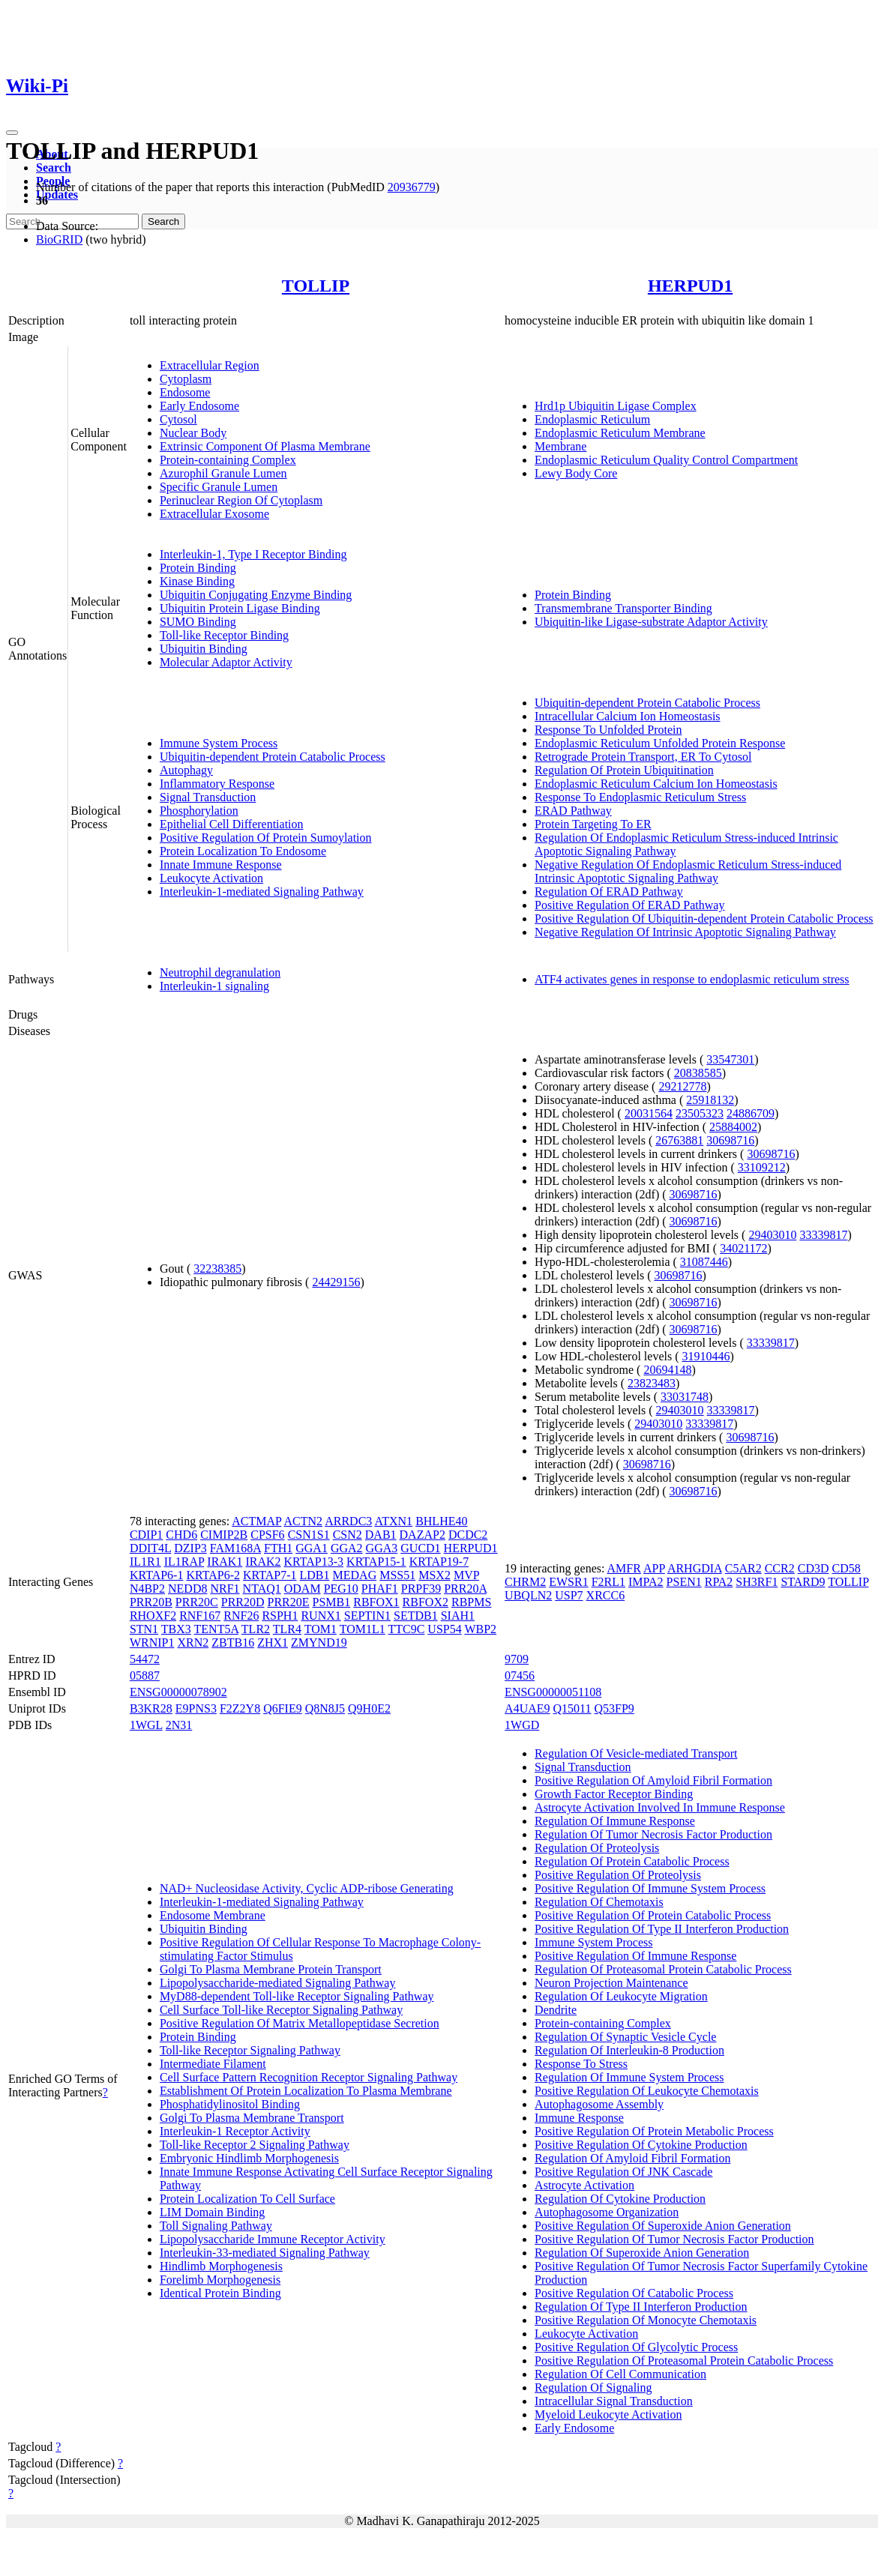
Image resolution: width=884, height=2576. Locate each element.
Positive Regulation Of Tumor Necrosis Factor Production (674, 2239)
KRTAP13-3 (314, 1561)
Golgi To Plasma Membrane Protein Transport (271, 1969)
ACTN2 (303, 1521)
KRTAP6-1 (157, 1575)
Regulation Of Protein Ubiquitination (624, 770)
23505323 (700, 1113)
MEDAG (355, 1575)
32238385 (217, 1268)
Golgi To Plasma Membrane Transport (252, 2117)
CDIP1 (146, 1534)
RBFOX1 (376, 1602)
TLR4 (287, 1629)
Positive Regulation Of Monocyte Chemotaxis (646, 2320)
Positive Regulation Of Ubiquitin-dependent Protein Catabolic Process (704, 918)
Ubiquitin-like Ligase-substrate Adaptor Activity (651, 621)
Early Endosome (199, 405)
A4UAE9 (527, 1708)
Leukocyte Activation (211, 878)
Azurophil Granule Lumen (223, 473)
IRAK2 (262, 1561)
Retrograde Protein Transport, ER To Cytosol (643, 756)
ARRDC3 (348, 1521)
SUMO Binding (198, 621)
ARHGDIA (694, 1568)
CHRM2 (525, 1581)
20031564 (649, 1113)
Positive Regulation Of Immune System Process (650, 1888)
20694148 (667, 1369)
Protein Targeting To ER (593, 824)
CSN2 (347, 1534)
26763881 (679, 1140)
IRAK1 (224, 1561)
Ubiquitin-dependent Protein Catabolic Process (272, 756)
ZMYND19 (319, 1642)
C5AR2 (743, 1568)
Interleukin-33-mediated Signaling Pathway (265, 2252)
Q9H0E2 (369, 1708)
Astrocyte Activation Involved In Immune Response (660, 1807)
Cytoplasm (185, 378)
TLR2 (255, 1629)
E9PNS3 (196, 1708)
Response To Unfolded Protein (608, 729)
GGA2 (347, 1548)
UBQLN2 (528, 1595)
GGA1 (311, 1548)
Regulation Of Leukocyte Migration (621, 1996)
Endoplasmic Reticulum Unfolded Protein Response (660, 743)
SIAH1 (458, 1615)
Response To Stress (581, 2063)
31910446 (706, 1356)
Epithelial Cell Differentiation (232, 824)
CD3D (813, 1568)
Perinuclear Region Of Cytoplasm (241, 500)
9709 (517, 1659)
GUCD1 (420, 1548)
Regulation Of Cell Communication (620, 2374)
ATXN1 (393, 1521)
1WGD (522, 1725)
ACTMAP (256, 1521)
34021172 (743, 1248)
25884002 (733, 1126)
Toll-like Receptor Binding (224, 635)
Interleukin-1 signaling (214, 986)
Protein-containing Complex (228, 459)
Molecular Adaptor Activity (226, 662)
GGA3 (382, 1548)
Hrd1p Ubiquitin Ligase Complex (616, 405)
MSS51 (397, 1575)
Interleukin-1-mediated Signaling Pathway (262, 891)
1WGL (146, 1725)
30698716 (730, 1140)
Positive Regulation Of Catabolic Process (634, 2293)
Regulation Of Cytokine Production (620, 2198)
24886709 (751, 1113)
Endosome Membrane (212, 1915)
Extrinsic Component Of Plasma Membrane (265, 446)
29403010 (772, 1234)
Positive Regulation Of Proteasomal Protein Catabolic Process (684, 2360)
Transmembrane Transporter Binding (623, 608)
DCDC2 (467, 1534)
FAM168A (235, 1548)
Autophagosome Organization (607, 2212)
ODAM (302, 1588)
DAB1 (381, 1534)
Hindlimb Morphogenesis (221, 2266)
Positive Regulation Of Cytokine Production (641, 2144)
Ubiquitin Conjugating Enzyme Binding (256, 594)
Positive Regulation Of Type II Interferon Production (662, 1928)
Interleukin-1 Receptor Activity (235, 2131)
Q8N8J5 (325, 1708)
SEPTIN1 (367, 1615)
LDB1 (315, 1575)
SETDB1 (416, 1615)
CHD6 (181, 1534)
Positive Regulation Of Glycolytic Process (636, 2347)
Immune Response (579, 2117)
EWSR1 (568, 1581)
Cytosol (178, 419)
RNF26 (241, 1615)
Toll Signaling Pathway (216, 2225)
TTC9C (406, 1629)
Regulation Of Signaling (593, 2387)
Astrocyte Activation (584, 2185)
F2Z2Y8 (240, 1708)
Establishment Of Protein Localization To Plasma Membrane (306, 2090)
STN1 (144, 1629)
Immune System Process (218, 743)
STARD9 (803, 1581)
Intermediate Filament (213, 2063)
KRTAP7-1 (270, 1575)
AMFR (624, 1568)
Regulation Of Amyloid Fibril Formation (632, 2158)
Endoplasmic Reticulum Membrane (620, 432)
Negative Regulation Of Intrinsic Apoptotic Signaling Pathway (685, 932)
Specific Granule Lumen (218, 486)
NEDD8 (187, 1588)
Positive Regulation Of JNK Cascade (623, 2171)
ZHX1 (272, 1642)
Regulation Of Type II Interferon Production (641, 2306)
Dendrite (556, 2009)
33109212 (762, 1167)
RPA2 (719, 1581)
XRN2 (192, 1642)
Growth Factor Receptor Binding (614, 1794)
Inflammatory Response (217, 783)
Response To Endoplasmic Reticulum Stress (640, 797)
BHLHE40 (441, 1521)
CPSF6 (267, 1534)
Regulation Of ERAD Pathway (609, 891)
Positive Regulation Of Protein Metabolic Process (654, 2131)
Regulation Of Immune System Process (629, 2077)
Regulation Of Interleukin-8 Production (629, 2050)
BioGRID (59, 239)
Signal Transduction (208, 797)
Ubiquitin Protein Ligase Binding (240, 608)
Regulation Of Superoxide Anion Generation (642, 2252)
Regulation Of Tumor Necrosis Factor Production (653, 1834)
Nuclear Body (193, 432)
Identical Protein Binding (220, 2293)
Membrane (560, 446)
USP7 (569, 1595)
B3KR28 (151, 1708)
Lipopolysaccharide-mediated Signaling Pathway (278, 1982)
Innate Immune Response (221, 864)
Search (53, 167)
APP (654, 1568)
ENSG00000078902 (178, 1692)
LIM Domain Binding (212, 2212)
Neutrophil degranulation (220, 972)
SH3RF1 (757, 1581)
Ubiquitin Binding (203, 648)
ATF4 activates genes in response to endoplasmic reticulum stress (692, 979)
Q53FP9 (614, 1708)
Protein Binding (198, 567)
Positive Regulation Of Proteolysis (618, 1874)
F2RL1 (608, 1581)
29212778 (682, 1086)
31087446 (704, 1261)
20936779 (412, 187)
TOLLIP (315, 285)
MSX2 (434, 1575)
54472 (145, 1659)
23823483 (652, 1383)
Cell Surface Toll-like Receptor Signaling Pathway (281, 2009)
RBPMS (471, 1602)
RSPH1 (280, 1615)
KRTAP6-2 (213, 1575)
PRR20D (243, 1602)
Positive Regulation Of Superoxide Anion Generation (663, 2225)
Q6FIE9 (282, 1708)
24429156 (336, 1282)
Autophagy (186, 770)
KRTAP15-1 (376, 1561)
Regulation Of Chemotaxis (599, 1901)
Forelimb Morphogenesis (220, 2279)
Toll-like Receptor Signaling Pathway (250, 2050)
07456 (520, 1675)
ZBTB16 (232, 1642)
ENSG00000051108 (553, 1692)
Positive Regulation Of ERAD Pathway (629, 905)
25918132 (710, 1100)
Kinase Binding (197, 581)
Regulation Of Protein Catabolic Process (632, 1861)
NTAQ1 (262, 1588)
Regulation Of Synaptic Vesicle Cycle (625, 2036)
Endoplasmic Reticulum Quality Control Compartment (666, 459)
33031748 (685, 1396)
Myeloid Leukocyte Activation (608, 2414)
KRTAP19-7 (439, 1561)
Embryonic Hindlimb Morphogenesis (249, 2158)
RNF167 (199, 1615)
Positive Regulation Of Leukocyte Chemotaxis (647, 2090)
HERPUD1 (690, 285)
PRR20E (289, 1602)
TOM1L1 (362, 1629)
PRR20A (465, 1588)
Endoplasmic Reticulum (592, 419)
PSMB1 (332, 1602)
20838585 (698, 1073)
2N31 (179, 1725)
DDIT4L (150, 1548)
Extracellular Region (209, 365)
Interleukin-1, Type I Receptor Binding (253, 554)
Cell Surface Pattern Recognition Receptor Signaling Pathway (308, 2077)
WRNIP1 (152, 1642)
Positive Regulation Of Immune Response (635, 1955)
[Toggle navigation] (12, 132)
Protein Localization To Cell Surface (247, 2198)
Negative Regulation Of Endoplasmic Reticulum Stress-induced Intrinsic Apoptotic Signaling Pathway (688, 871)
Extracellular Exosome (214, 513)
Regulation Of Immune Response (615, 1821)
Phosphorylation (199, 810)
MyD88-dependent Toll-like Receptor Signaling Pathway (297, 1996)
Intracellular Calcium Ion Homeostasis (627, 716)
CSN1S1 (309, 1534)
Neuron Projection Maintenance (611, 1982)
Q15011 (572, 1708)
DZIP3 (190, 1548)
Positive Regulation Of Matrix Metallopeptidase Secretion (299, 2023)
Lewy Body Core (576, 473)
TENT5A (216, 1629)
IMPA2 (646, 1581)
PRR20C (196, 1602)
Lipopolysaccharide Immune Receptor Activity (272, 2239)
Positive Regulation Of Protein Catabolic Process (653, 1915)
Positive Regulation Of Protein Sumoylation (266, 837)
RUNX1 (320, 1615)
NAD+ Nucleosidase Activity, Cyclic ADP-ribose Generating (307, 1888)
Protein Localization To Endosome (243, 851)
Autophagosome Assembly (599, 2104)
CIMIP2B (223, 1534)
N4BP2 (147, 1588)
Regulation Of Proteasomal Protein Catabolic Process (663, 1969)
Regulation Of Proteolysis (597, 1847)
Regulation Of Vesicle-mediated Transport (636, 1753)
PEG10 (341, 1588)
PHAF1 (379, 1588)
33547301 (730, 1059)
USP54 (444, 1629)
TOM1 (320, 1629)
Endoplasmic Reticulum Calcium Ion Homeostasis (656, 783)
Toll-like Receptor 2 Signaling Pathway (254, 2144)
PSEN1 (684, 1581)
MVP (466, 1575)
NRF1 (224, 1588)
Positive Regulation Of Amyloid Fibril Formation (653, 1780)
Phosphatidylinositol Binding (230, 2104)
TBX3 (176, 1629)
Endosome (185, 392)
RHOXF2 (153, 1615)
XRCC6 (605, 1595)
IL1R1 (145, 1561)
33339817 (823, 1234)
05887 (145, 1675)
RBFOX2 (425, 1602)
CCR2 (780, 1568)
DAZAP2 (422, 1534)
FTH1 (278, 1548)
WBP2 (480, 1629)
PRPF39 (421, 1588)
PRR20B (151, 1602)
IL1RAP (184, 1561)
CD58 (846, 1568)
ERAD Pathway (573, 810)
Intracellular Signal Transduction (614, 2401)
